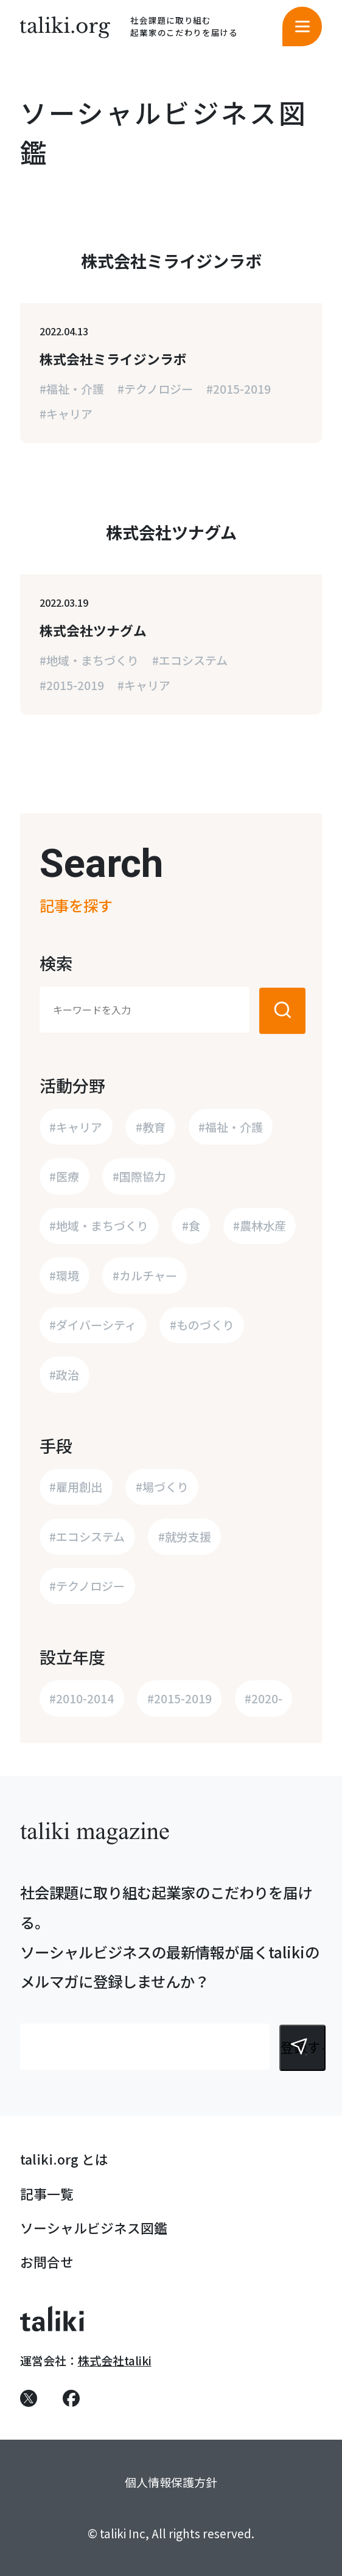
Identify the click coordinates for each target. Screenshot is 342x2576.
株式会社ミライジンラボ (113, 358)
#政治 (64, 1374)
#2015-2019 (238, 388)
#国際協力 (139, 1176)
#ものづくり (202, 1324)
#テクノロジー (155, 388)
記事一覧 (47, 2193)
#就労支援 (184, 1536)
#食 (191, 1225)
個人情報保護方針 (171, 2482)
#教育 (151, 1127)
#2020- (263, 1698)
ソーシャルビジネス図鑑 (93, 2227)
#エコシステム (190, 660)
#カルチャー (145, 1275)
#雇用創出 (75, 1486)
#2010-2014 (81, 1698)
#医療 (64, 1176)
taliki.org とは (64, 2158)
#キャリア (66, 413)
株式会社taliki (115, 2360)
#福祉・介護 (72, 388)
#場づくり (162, 1486)
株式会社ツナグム (93, 630)
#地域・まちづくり (89, 660)
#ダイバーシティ (92, 1324)
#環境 (64, 1275)
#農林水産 (259, 1225)
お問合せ (47, 2261)
